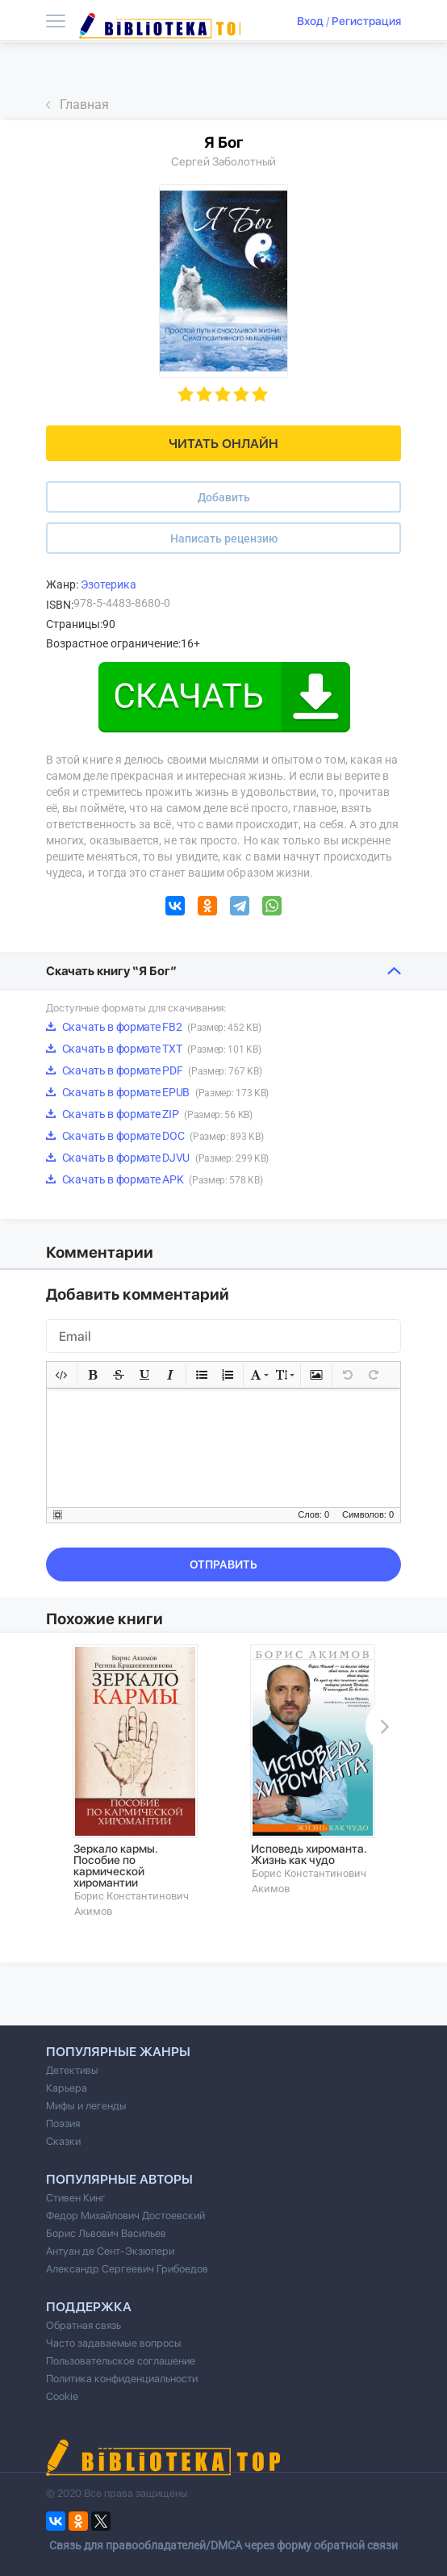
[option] (135, 1781)
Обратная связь (83, 2325)
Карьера (66, 2088)
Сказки (63, 2141)
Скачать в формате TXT (153, 1048)
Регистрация (366, 21)
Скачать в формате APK (154, 1179)
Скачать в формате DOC (154, 1135)
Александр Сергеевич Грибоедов (127, 2269)
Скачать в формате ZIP (149, 1114)
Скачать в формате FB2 (153, 1026)
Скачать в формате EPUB (157, 1092)
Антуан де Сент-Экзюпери (110, 2251)
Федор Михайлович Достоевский (125, 2215)
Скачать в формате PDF (153, 1070)
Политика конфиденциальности (122, 2379)
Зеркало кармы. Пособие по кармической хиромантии (115, 1865)
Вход (310, 21)
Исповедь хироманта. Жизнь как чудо (309, 1854)
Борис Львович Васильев (106, 2233)
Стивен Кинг (76, 2198)
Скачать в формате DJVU (157, 1157)
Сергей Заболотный (223, 161)
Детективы (72, 2070)
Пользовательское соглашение (120, 2361)
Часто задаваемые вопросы (114, 2343)
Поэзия (63, 2123)
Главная (84, 104)
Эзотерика (108, 584)
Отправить (223, 1564)
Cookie (62, 2396)
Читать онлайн (223, 443)
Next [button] (382, 1727)
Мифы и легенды (86, 2106)
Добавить (224, 497)
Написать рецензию (224, 538)
